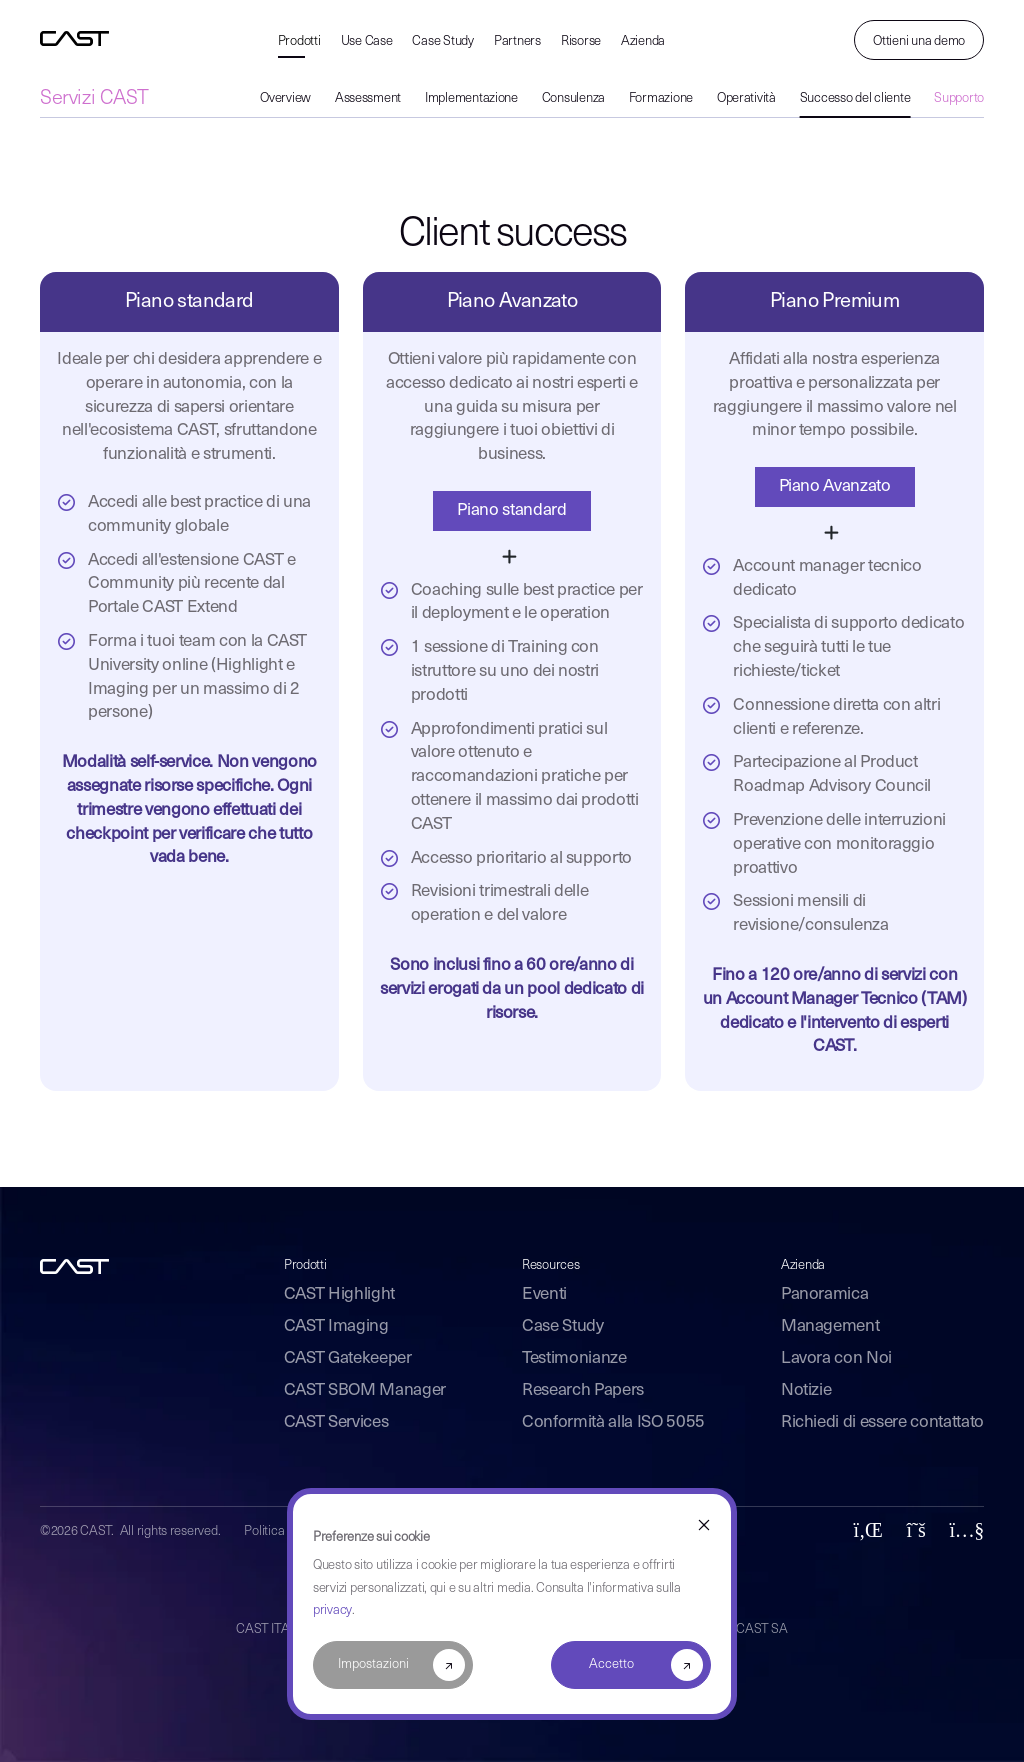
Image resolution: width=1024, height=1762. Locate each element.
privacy (332, 1610)
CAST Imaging (336, 1326)
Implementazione (471, 98)
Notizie (806, 1390)
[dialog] (512, 1604)
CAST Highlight (339, 1294)
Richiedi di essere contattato (882, 1422)
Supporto (959, 98)
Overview (285, 98)
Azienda (643, 41)
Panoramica (825, 1294)
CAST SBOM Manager (365, 1390)
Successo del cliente (855, 98)
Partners (517, 41)
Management (830, 1326)
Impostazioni (373, 1664)
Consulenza (573, 98)
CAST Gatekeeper (348, 1358)
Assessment (368, 98)
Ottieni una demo (919, 41)
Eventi (544, 1294)
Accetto (611, 1664)
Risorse (581, 41)
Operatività (746, 98)
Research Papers (583, 1390)
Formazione (661, 98)
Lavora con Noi (836, 1358)
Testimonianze (574, 1358)
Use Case (367, 41)
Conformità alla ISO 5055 (613, 1422)
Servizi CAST (94, 99)
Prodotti (299, 41)
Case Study (442, 41)
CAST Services (336, 1422)
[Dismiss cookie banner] (704, 1525)
